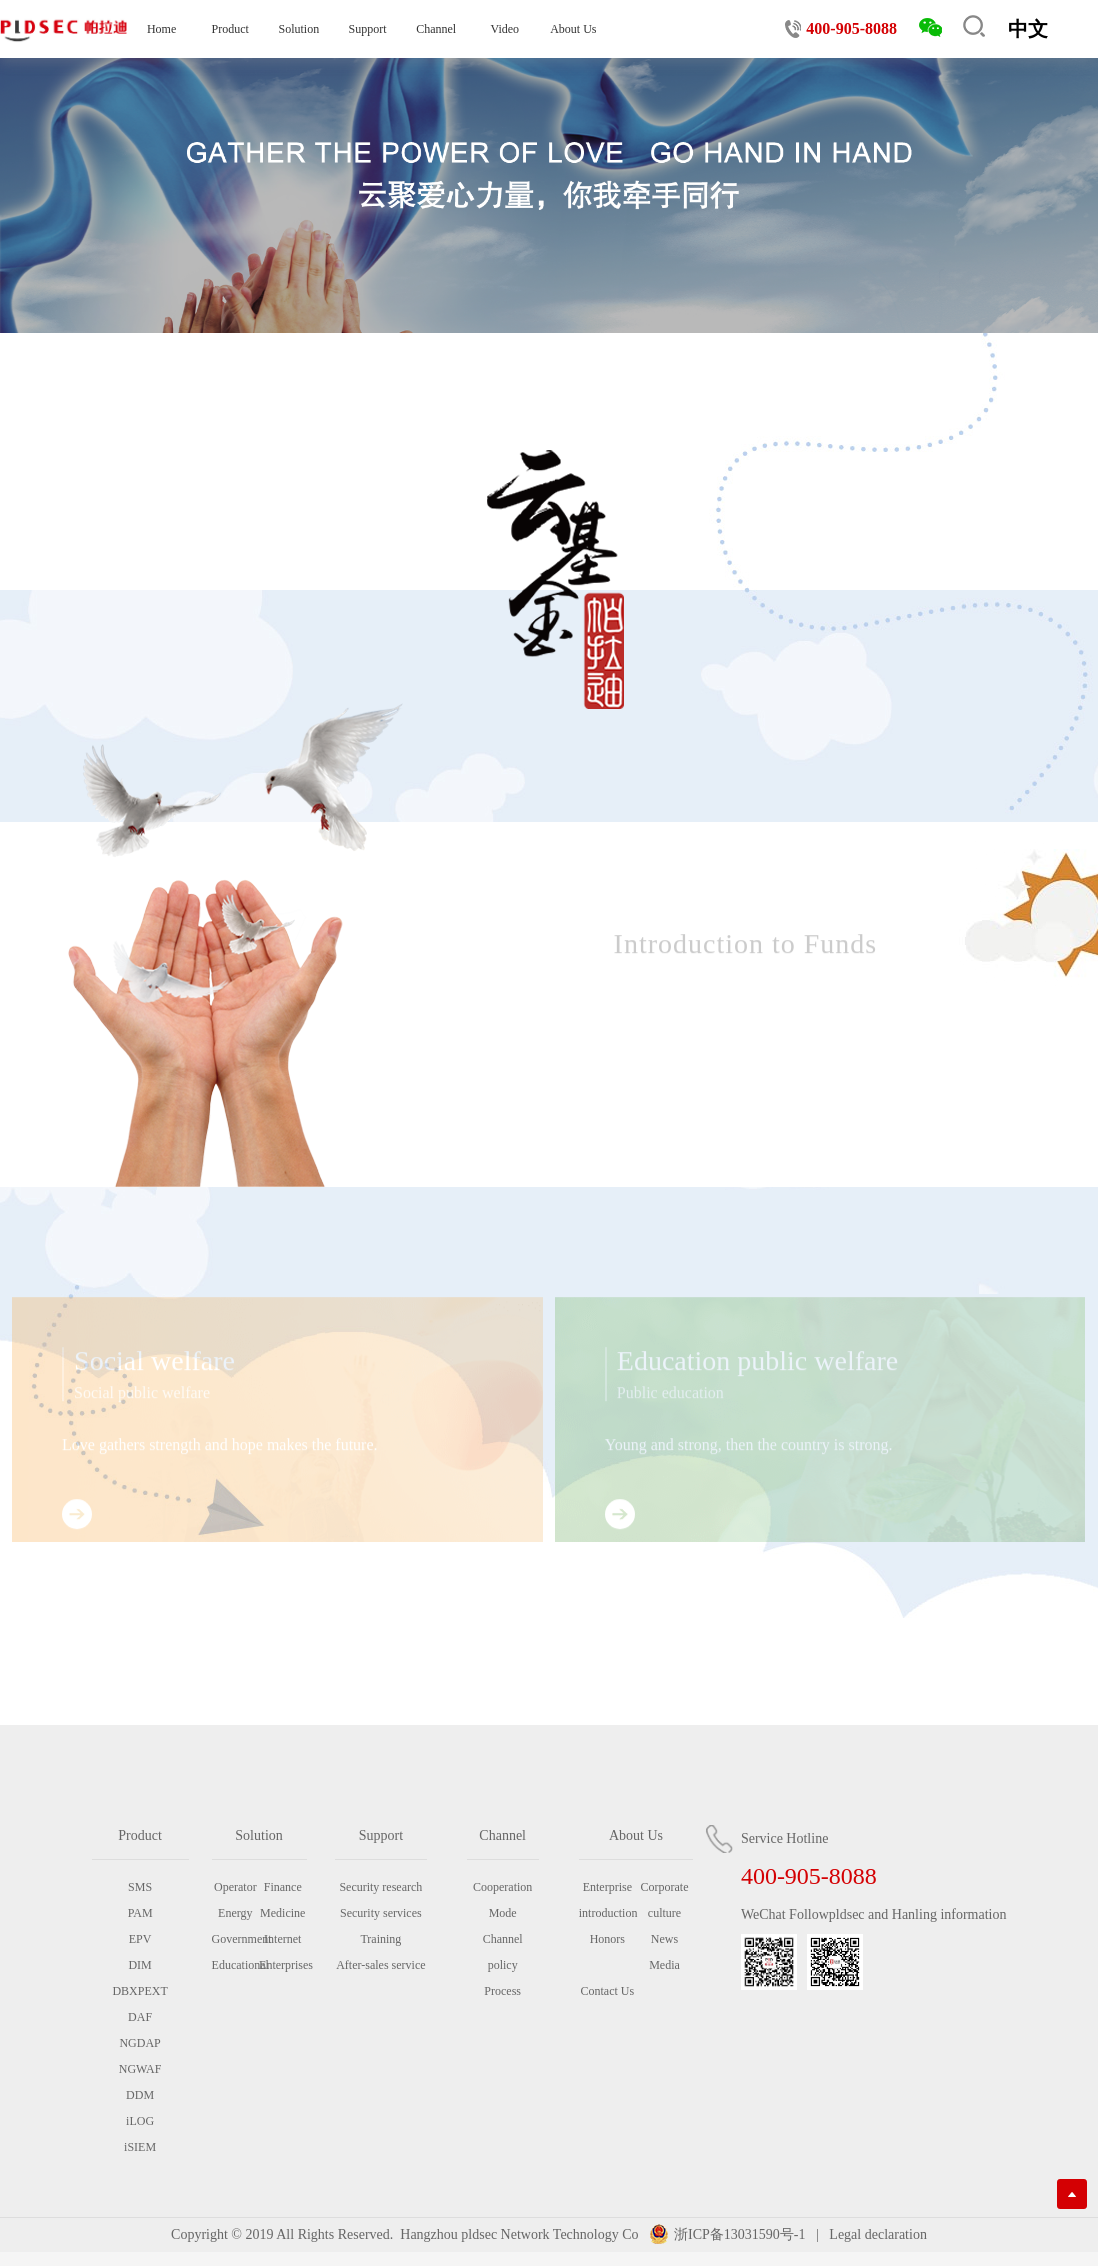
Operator (235, 1887)
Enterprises (282, 1965)
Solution (299, 29)
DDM (140, 2095)
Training (380, 1939)
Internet (282, 1939)
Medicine (282, 1913)
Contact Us (607, 1991)
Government (235, 1939)
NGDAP (139, 2043)
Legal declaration (876, 2234)
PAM (140, 1913)
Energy (235, 1913)
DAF (140, 2017)
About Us (573, 29)
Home (161, 29)
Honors (607, 1939)
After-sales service (380, 1965)
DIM (139, 1965)
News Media (664, 1952)
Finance (283, 1887)
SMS (140, 1887)
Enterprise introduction (607, 1900)
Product (230, 29)
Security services (381, 1913)
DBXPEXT (139, 1991)
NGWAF (140, 2069)
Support (367, 29)
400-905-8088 (851, 28)
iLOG (140, 2121)
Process (502, 1991)
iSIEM (140, 2147)
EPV (140, 1939)
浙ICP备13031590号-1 (739, 2234)
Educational (235, 1965)
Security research (380, 1887)
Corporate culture (665, 1900)
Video (504, 29)
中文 (1028, 29)
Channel (436, 29)
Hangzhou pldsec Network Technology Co (519, 2234)
